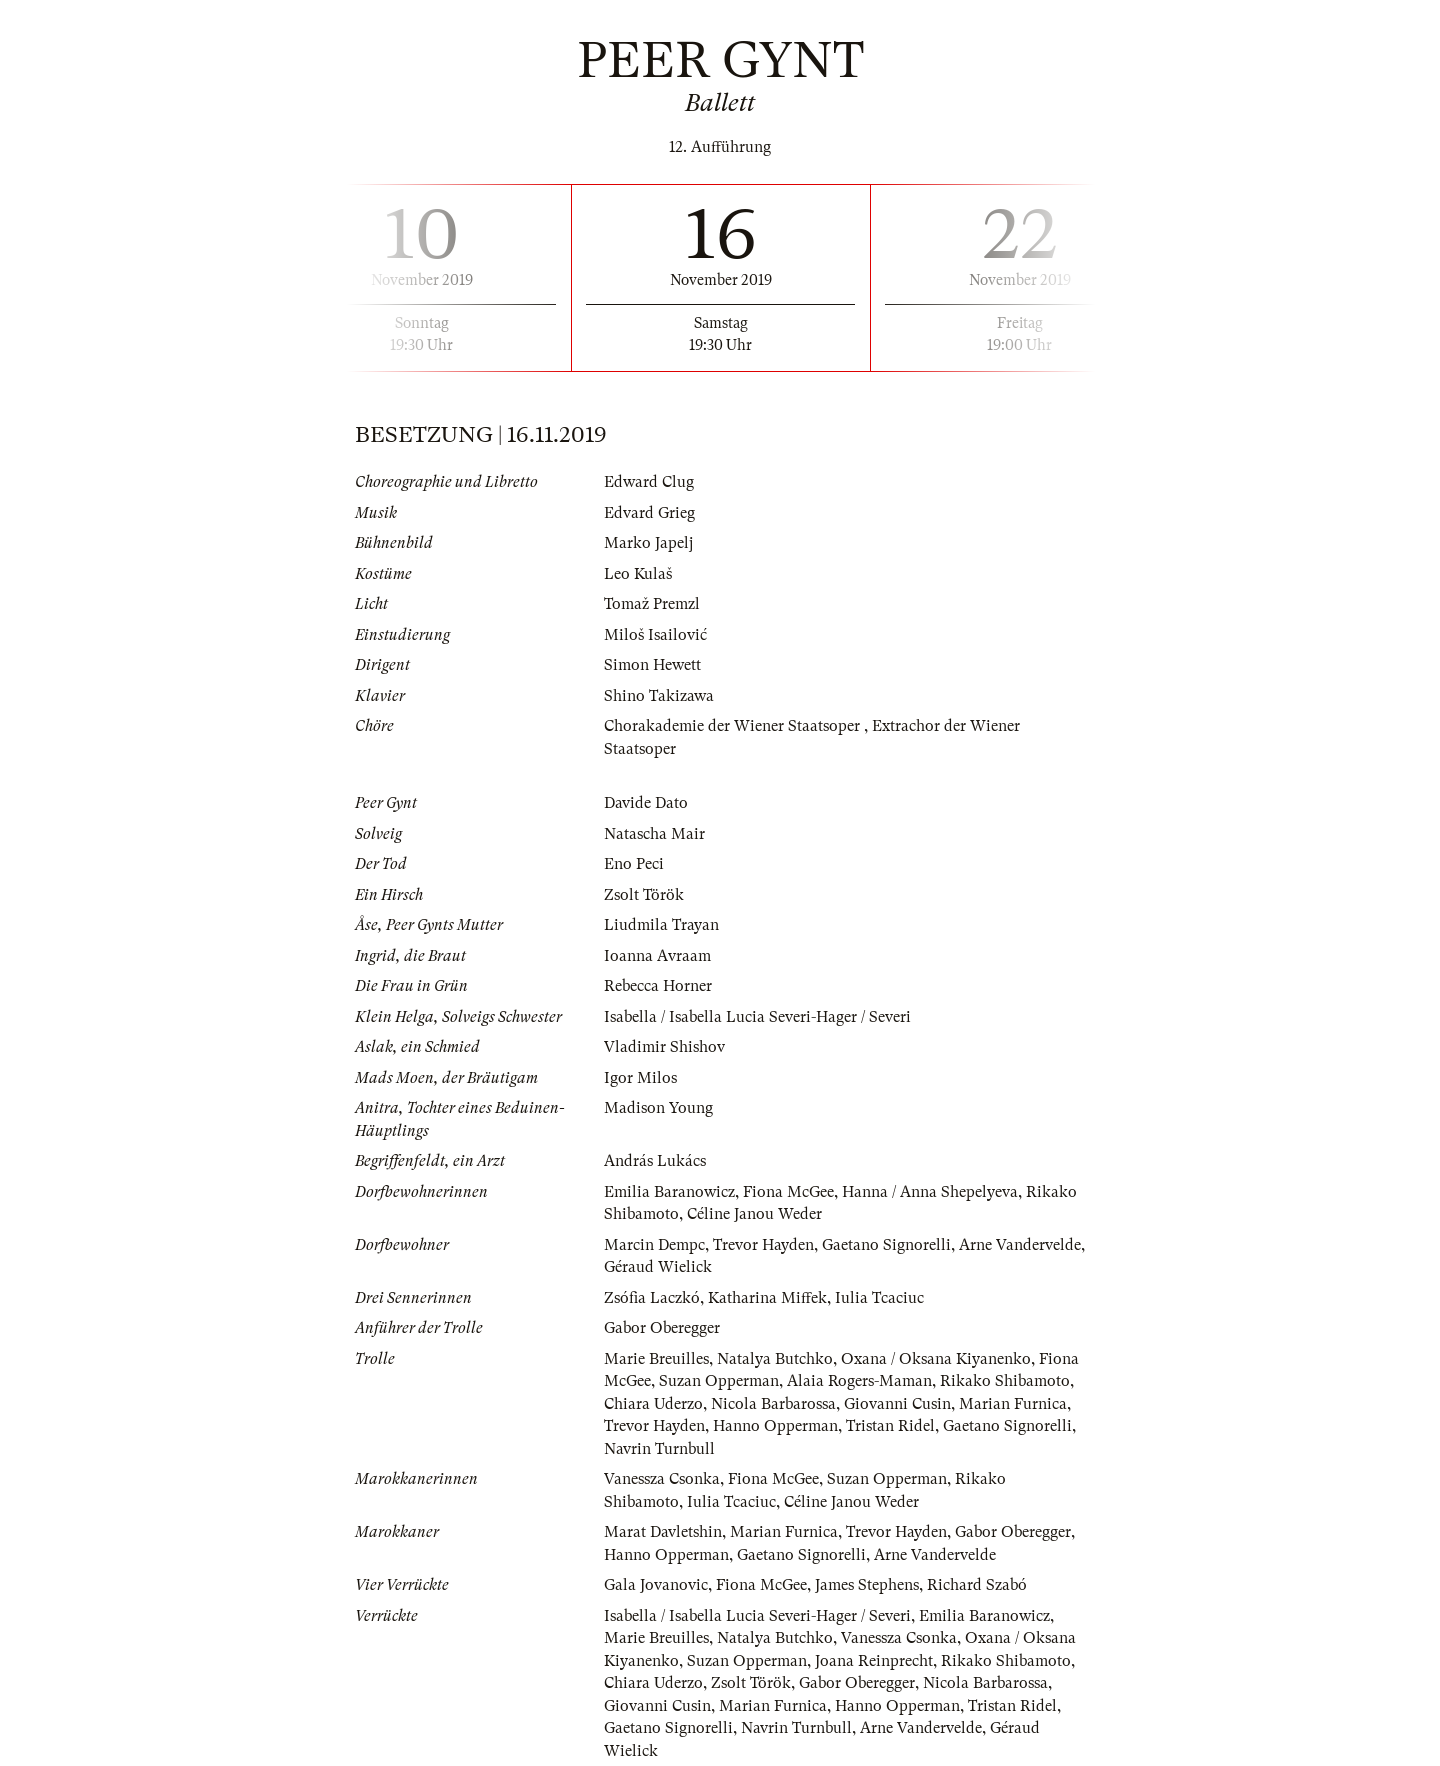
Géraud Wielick (658, 1267)
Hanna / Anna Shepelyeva (930, 1192)
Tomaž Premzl (652, 604)
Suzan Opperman (719, 1381)
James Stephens (867, 1585)
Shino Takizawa (659, 696)
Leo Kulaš (638, 574)
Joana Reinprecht (874, 1661)
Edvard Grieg (649, 513)
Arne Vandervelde (1020, 1245)
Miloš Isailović (655, 635)
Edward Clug (649, 482)
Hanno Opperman (775, 1426)
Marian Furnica (1013, 1404)
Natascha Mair (654, 834)
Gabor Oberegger (662, 1328)
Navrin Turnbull (659, 1449)
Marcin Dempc (654, 1245)
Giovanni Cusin (897, 1404)
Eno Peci (634, 864)
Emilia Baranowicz (669, 1192)
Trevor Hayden (763, 1245)
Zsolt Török (644, 895)
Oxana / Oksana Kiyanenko (936, 1359)
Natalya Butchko (775, 1359)
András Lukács (655, 1161)
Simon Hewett (652, 665)
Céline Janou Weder (754, 1214)
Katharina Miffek (767, 1298)
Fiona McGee (788, 1192)
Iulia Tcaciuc (879, 1298)
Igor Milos (640, 1078)
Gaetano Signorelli (886, 1245)
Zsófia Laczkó (652, 1298)
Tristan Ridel (890, 1426)
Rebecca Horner (658, 986)
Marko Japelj (648, 543)
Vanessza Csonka (662, 1479)
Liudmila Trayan (661, 925)
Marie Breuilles (656, 1359)
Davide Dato (646, 803)
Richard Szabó (977, 1585)
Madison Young (658, 1108)
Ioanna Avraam (657, 956)
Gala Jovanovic (656, 1585)
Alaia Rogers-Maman (859, 1381)
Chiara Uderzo (653, 1404)
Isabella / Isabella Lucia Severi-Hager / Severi (757, 1017)
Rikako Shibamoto (1005, 1381)
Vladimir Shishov (664, 1047)
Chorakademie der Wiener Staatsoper (734, 726)
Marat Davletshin (663, 1532)
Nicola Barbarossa (773, 1404)
